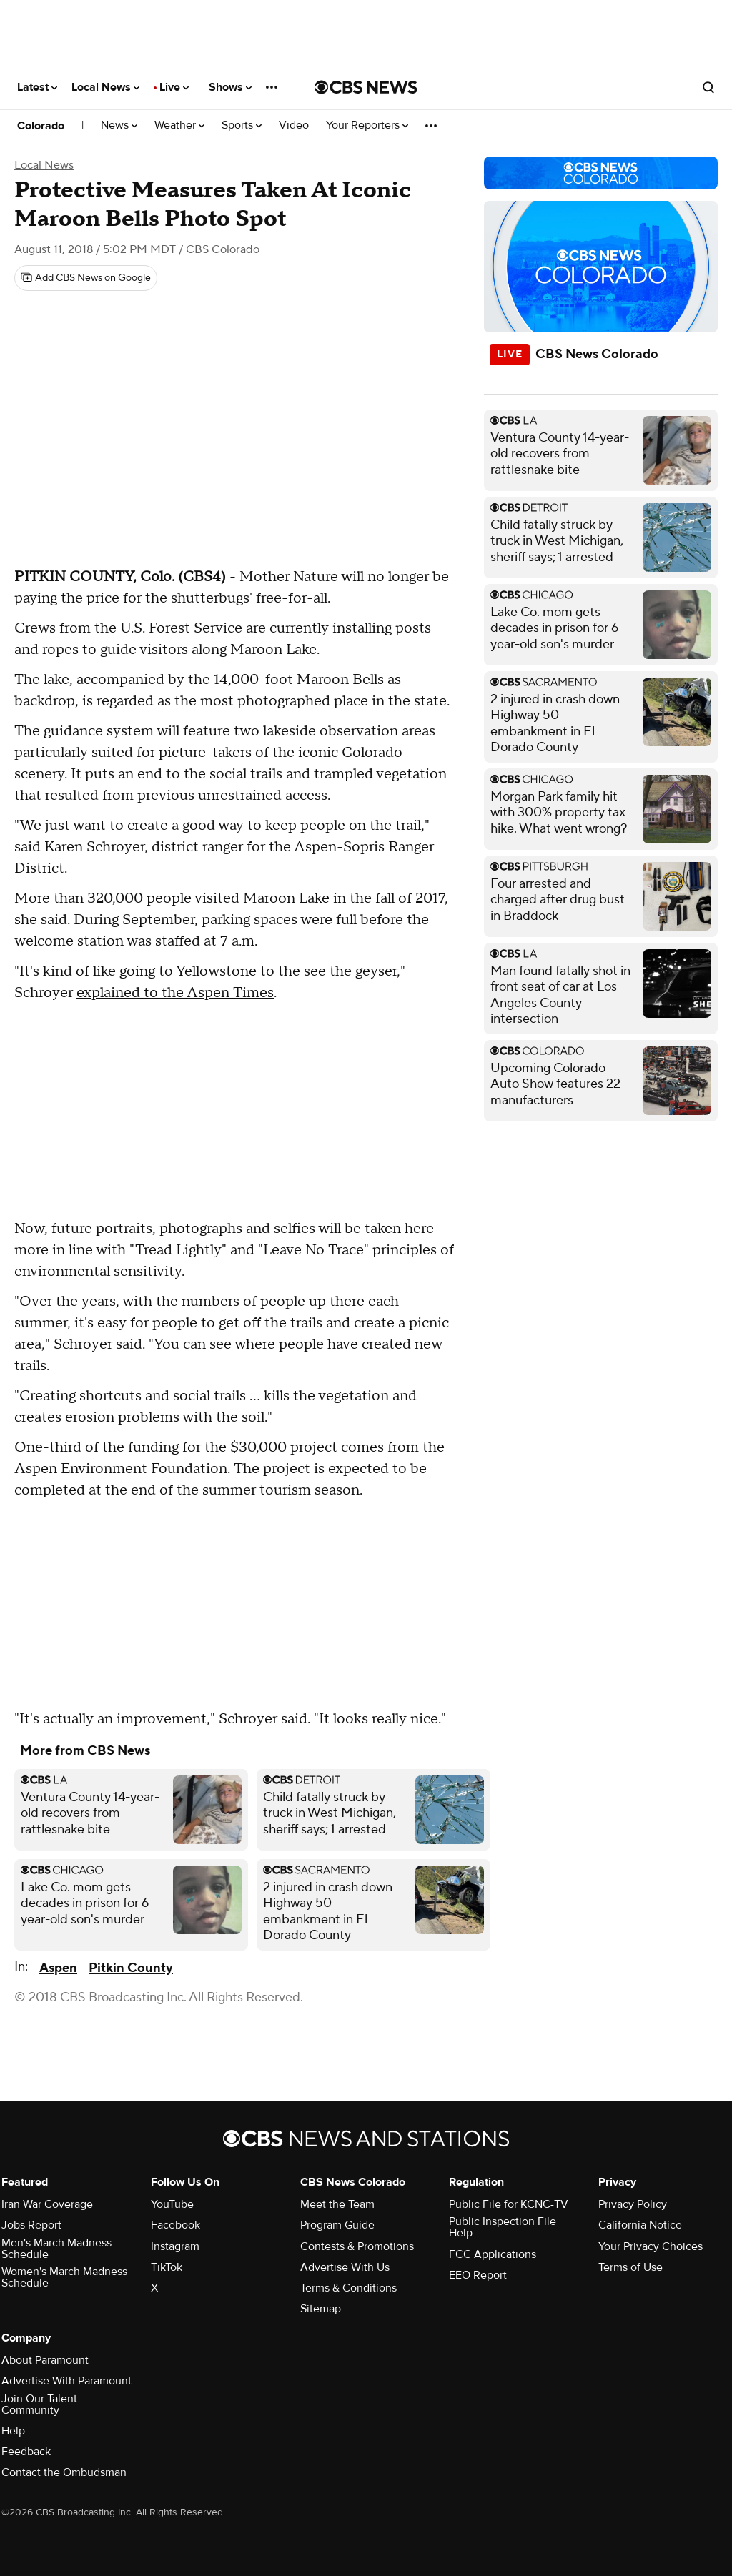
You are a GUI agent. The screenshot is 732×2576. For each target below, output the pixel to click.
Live (174, 87)
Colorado (40, 126)
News (119, 125)
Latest (37, 87)
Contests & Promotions (357, 2246)
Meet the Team (337, 2204)
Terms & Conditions (348, 2288)
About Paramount (45, 2360)
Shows (230, 87)
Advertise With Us (345, 2267)
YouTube (172, 2204)
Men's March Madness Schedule (56, 2248)
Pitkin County (131, 1968)
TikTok (166, 2267)
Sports (242, 125)
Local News (105, 87)
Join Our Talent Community (39, 2404)
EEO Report (478, 2275)
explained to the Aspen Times (175, 993)
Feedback (26, 2451)
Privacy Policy (632, 2204)
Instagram (175, 2246)
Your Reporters (367, 125)
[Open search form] (708, 87)
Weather (179, 125)
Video (294, 125)
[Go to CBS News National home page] (366, 87)
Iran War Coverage (47, 2204)
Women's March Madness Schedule (64, 2277)
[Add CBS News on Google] (85, 278)
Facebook (175, 2225)
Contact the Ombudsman (64, 2472)
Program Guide (337, 2225)
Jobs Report (31, 2225)
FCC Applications (492, 2254)
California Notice (640, 2225)
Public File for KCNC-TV (508, 2204)
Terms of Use (630, 2267)
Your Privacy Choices (650, 2246)
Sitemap (320, 2308)
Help (13, 2431)
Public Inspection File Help (502, 2227)
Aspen (58, 1968)
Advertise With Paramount (66, 2381)
